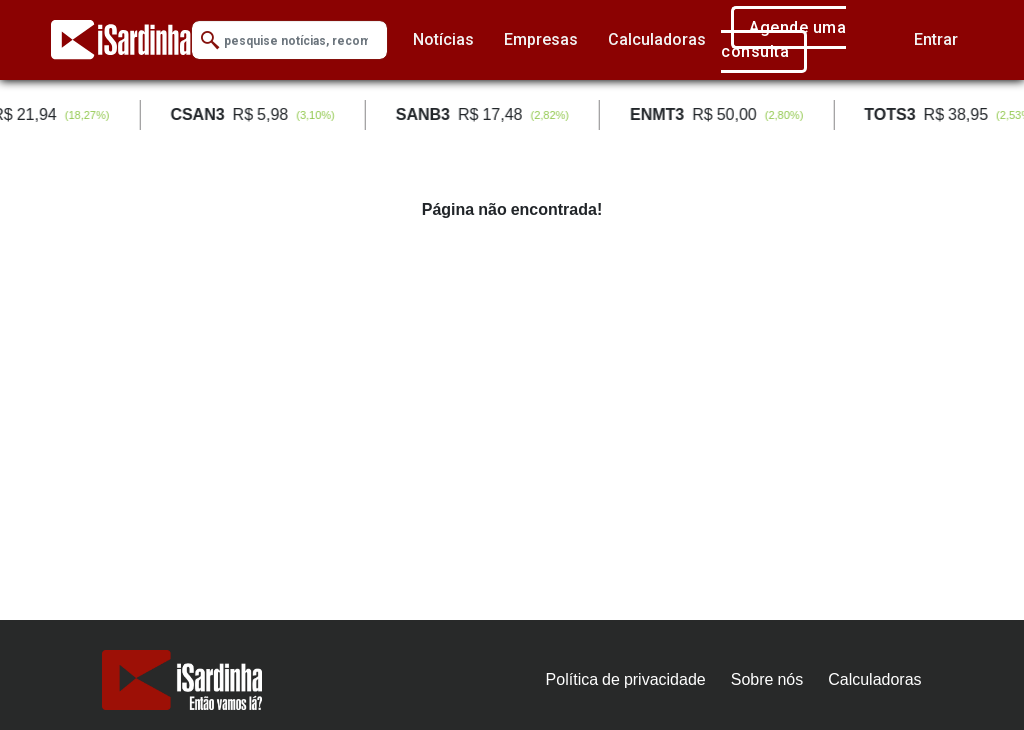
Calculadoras (657, 39)
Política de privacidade (626, 679)
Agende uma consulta (783, 39)
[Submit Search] (210, 40)
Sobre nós (767, 679)
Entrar (936, 39)
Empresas (541, 39)
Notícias (443, 39)
